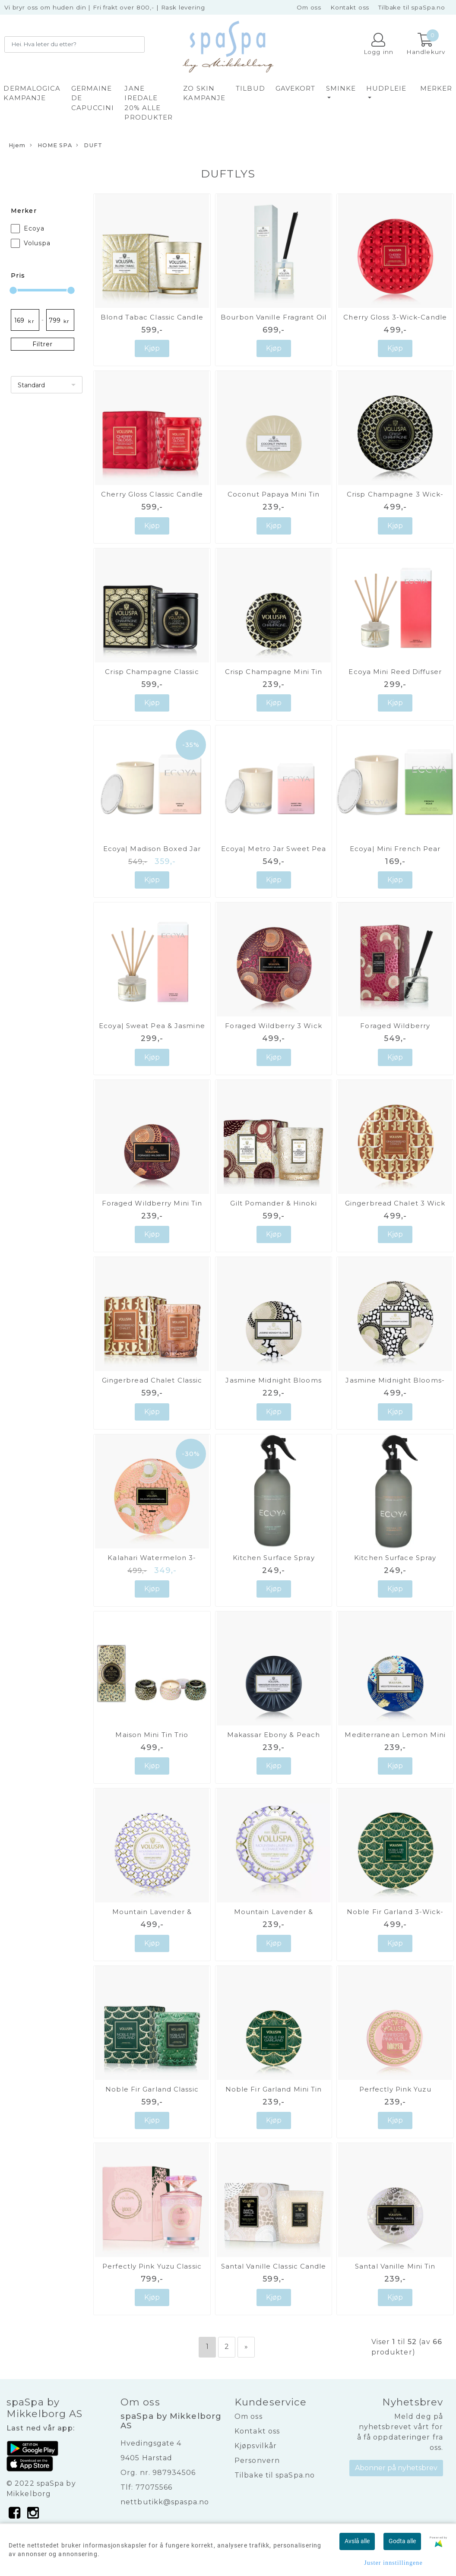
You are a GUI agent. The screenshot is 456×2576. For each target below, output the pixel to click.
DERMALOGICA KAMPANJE (31, 93)
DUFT (89, 145)
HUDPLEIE (386, 88)
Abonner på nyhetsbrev (396, 2468)
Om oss (309, 7)
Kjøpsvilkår (255, 2446)
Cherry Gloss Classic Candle (152, 494)
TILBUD (250, 88)
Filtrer (42, 344)
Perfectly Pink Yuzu (395, 2089)
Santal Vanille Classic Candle (273, 2266)
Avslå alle (357, 2541)
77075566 (154, 2487)
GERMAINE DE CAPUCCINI (92, 98)
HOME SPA (51, 145)
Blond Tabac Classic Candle (152, 317)
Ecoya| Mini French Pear (395, 849)
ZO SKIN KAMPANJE (204, 93)
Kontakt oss (349, 7)
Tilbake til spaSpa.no (411, 7)
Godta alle (402, 2541)
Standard (31, 385)
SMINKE (341, 88)
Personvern (257, 2460)
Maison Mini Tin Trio (151, 1735)
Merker (436, 88)
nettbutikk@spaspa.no (164, 2502)
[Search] (74, 44)
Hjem (17, 145)
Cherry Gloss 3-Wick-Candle (395, 317)
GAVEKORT (296, 88)
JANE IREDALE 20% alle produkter (148, 103)
